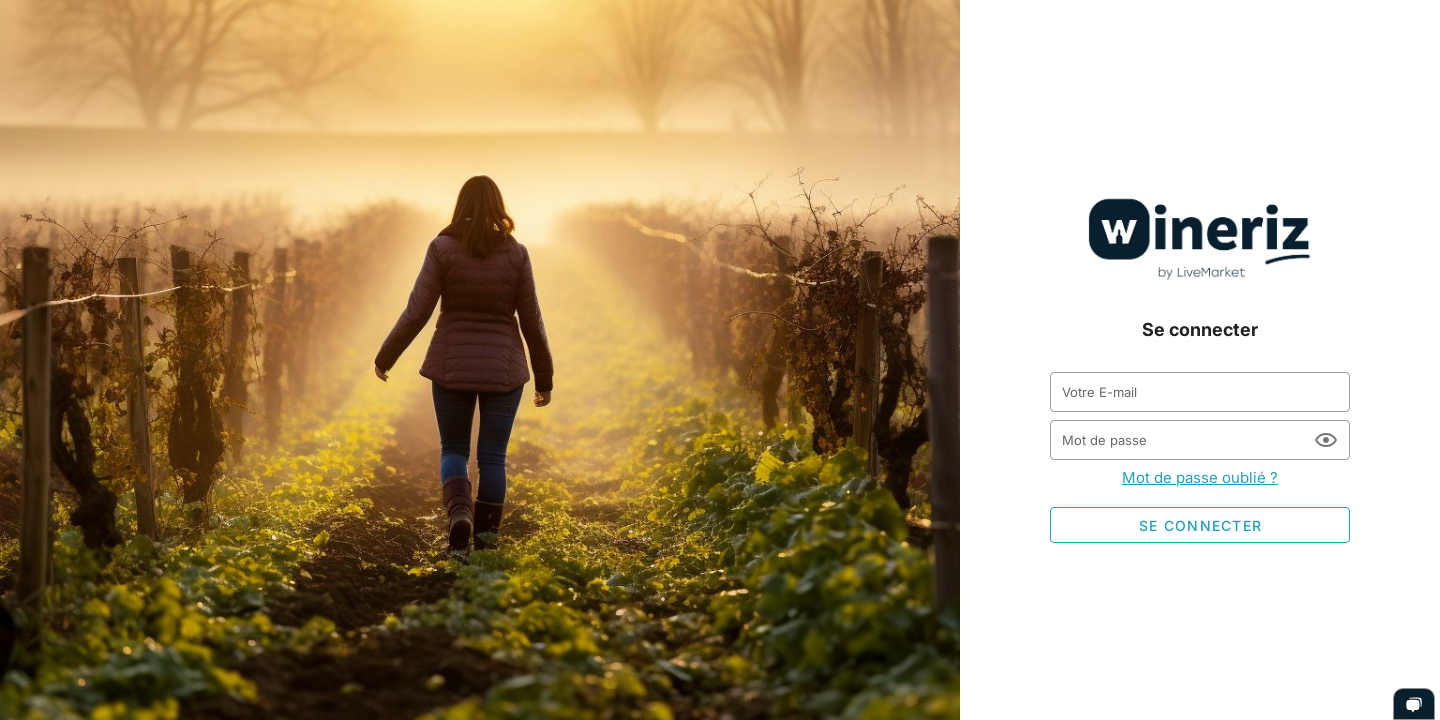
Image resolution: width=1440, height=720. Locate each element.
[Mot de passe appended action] (1326, 440)
